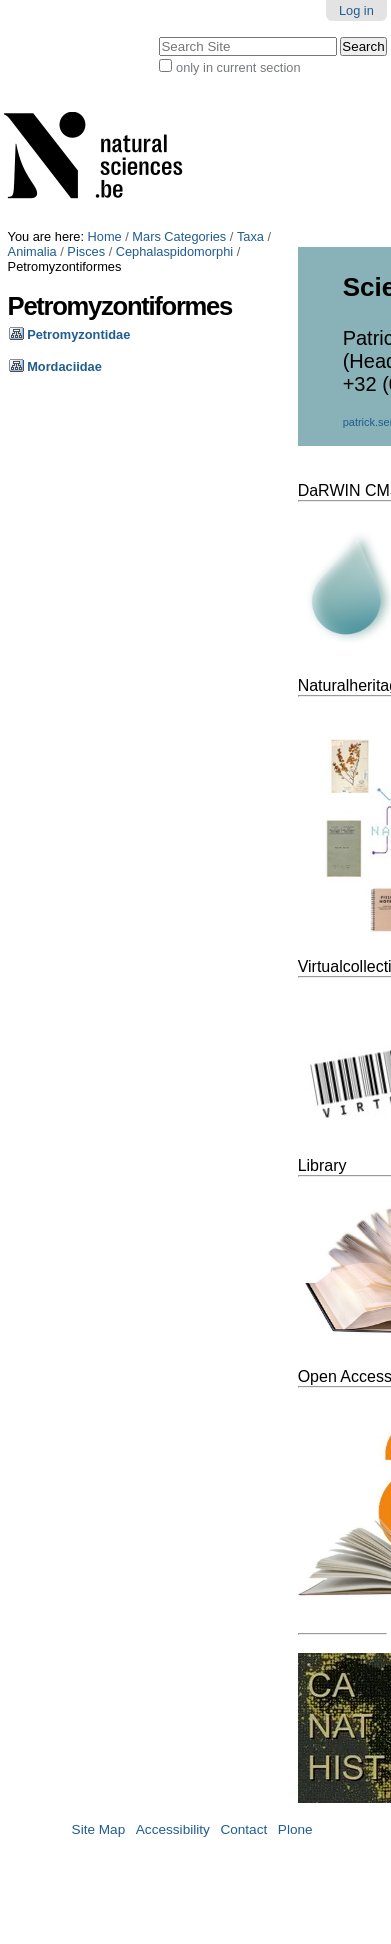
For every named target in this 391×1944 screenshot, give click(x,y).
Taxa (250, 236)
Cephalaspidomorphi (174, 251)
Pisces (86, 251)
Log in (356, 10)
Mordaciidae (64, 366)
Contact (243, 1829)
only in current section (238, 67)
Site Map (99, 1829)
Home (105, 236)
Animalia (32, 251)
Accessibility (173, 1829)
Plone (295, 1829)
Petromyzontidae (78, 334)
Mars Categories (179, 236)
